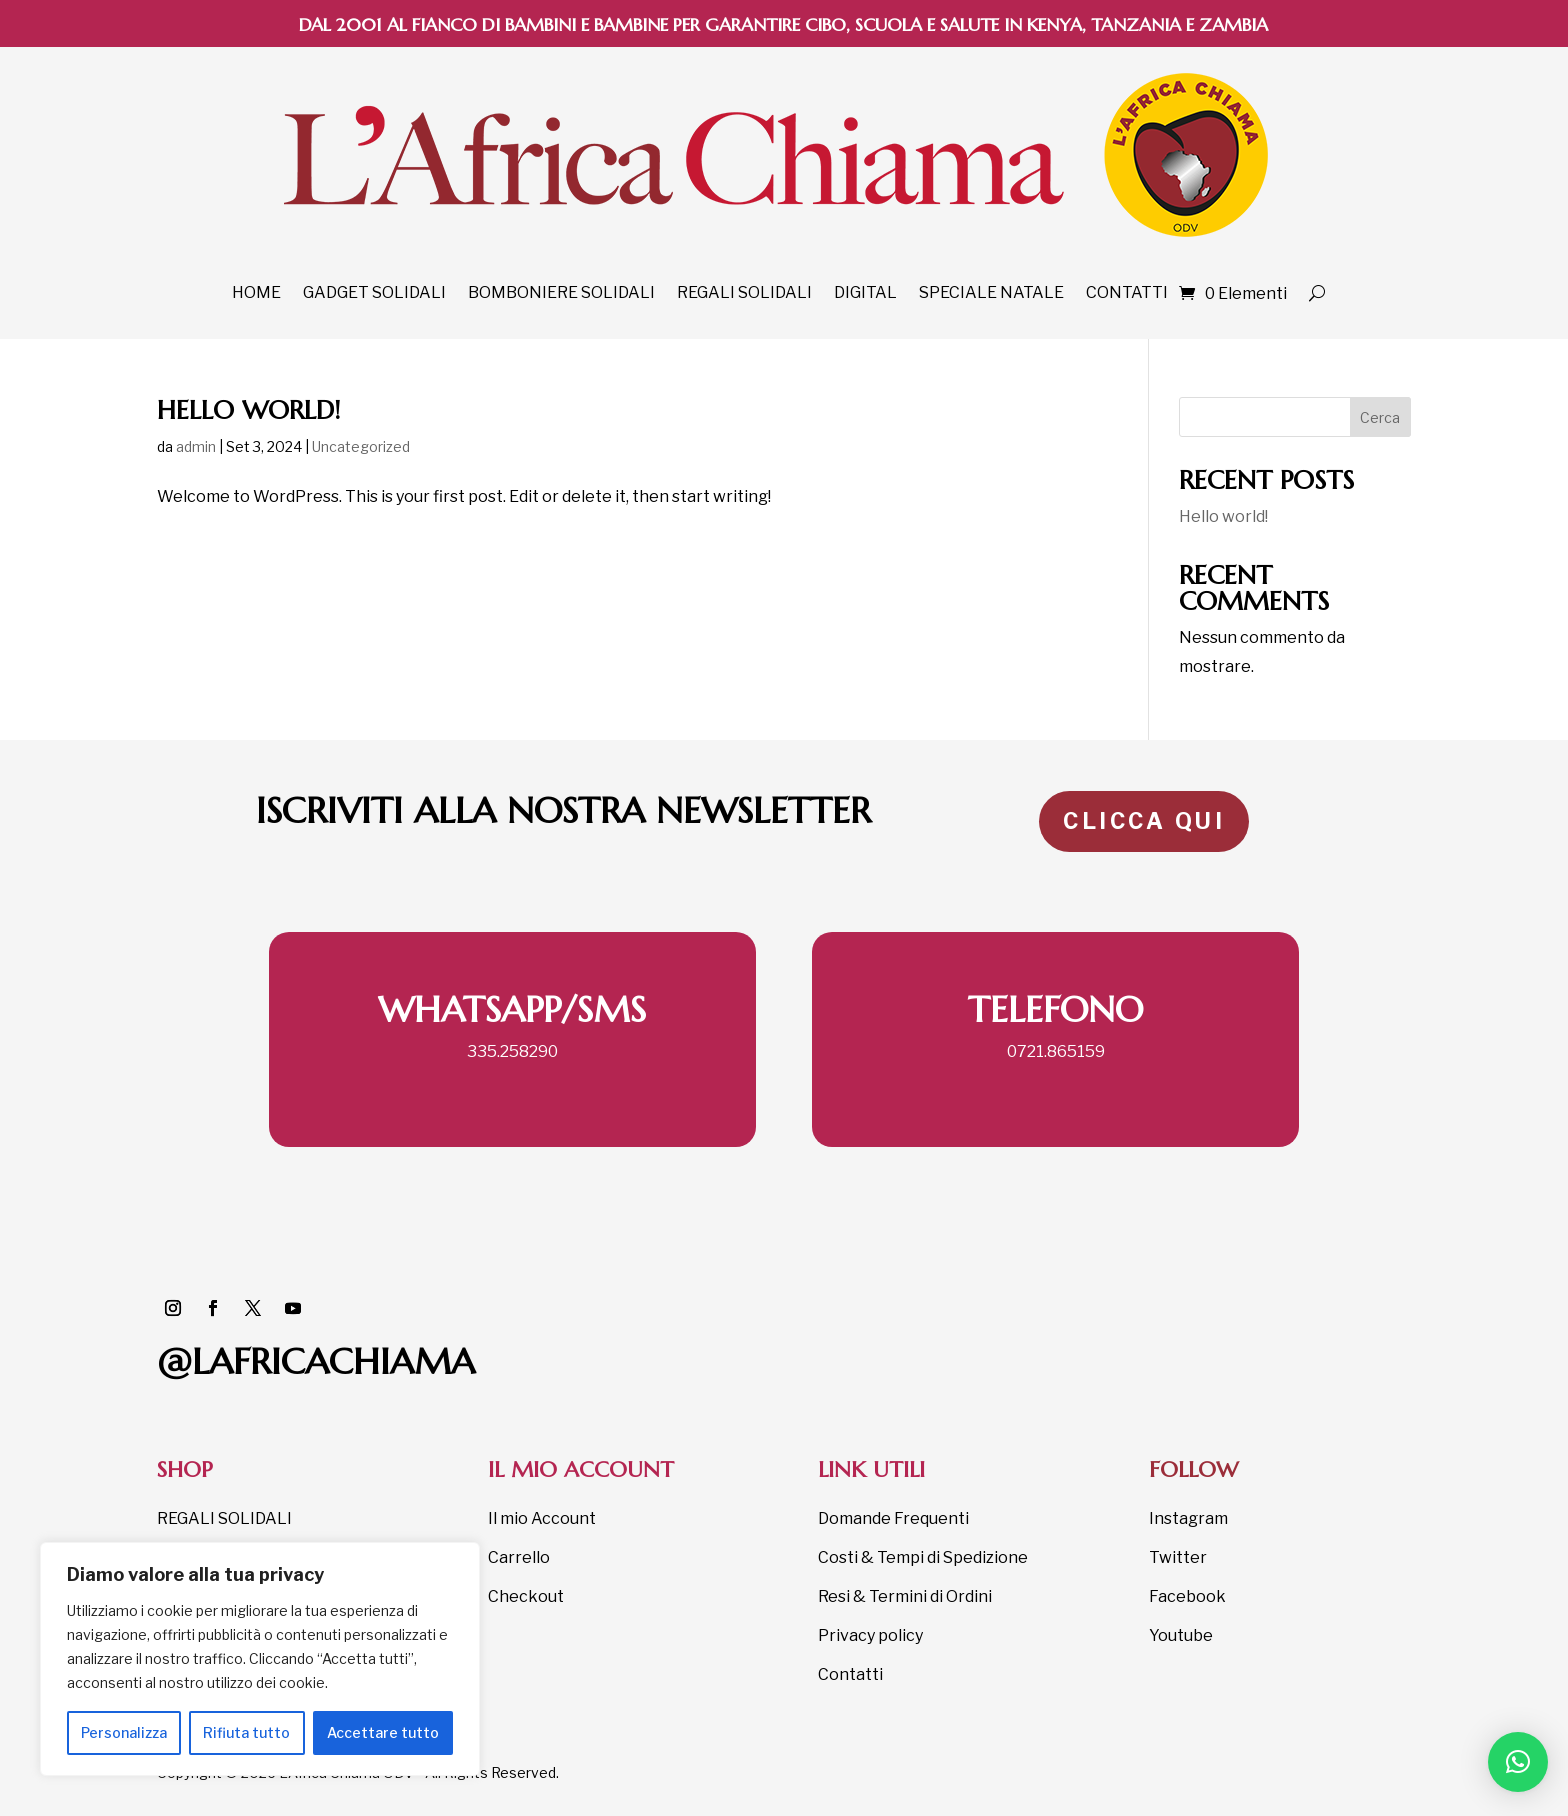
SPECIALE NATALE (991, 292)
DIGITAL (865, 292)
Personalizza (124, 1732)
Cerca (1380, 417)
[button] (1518, 1762)
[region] (260, 1659)
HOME (256, 292)
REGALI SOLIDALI (744, 292)
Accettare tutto (383, 1732)
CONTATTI (1127, 292)
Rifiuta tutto (246, 1732)
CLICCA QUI (1144, 821)
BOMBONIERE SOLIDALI (561, 292)
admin (196, 446)
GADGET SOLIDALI (374, 292)
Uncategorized (361, 446)
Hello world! (248, 410)
